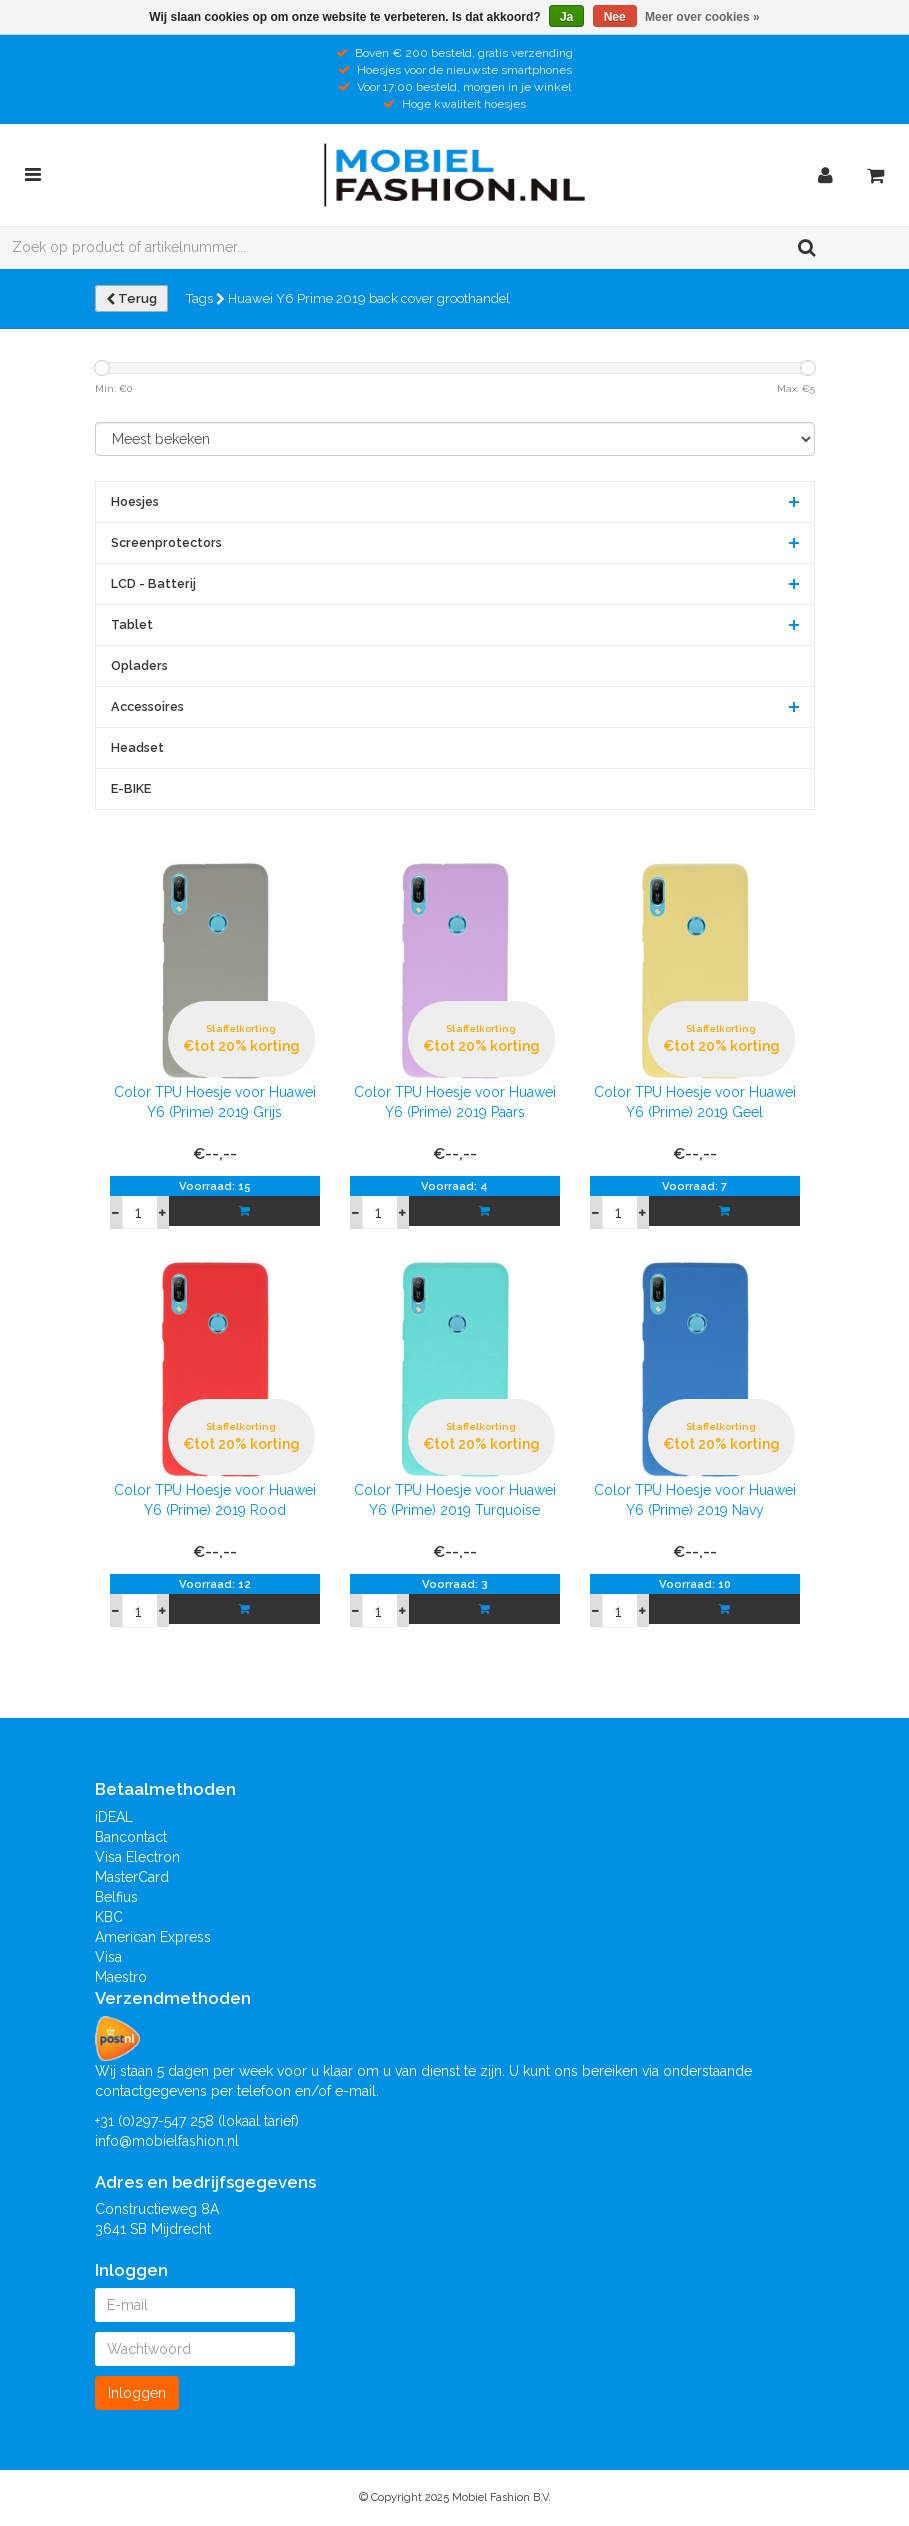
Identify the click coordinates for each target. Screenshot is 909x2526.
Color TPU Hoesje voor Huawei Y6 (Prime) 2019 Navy (695, 1500)
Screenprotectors (166, 542)
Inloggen (137, 2393)
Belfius (116, 1897)
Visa (108, 1957)
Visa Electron (137, 1857)
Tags (205, 298)
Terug (131, 298)
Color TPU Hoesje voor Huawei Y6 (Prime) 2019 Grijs (215, 1102)
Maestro (121, 1977)
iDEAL (114, 1817)
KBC (109, 1917)
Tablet (132, 624)
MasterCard (132, 1877)
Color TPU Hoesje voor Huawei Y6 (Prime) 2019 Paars (455, 1102)
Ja (566, 17)
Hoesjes (135, 501)
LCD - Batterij (153, 583)
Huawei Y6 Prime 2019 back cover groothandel (369, 298)
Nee (615, 17)
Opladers (139, 665)
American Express (153, 1937)
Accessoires (147, 706)
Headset (137, 747)
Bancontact (131, 1837)
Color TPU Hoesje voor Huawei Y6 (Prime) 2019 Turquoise (455, 1500)
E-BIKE (131, 788)
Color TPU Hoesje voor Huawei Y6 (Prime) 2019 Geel (695, 1102)
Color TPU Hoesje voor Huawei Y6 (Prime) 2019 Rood (215, 1500)
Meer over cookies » (702, 17)
